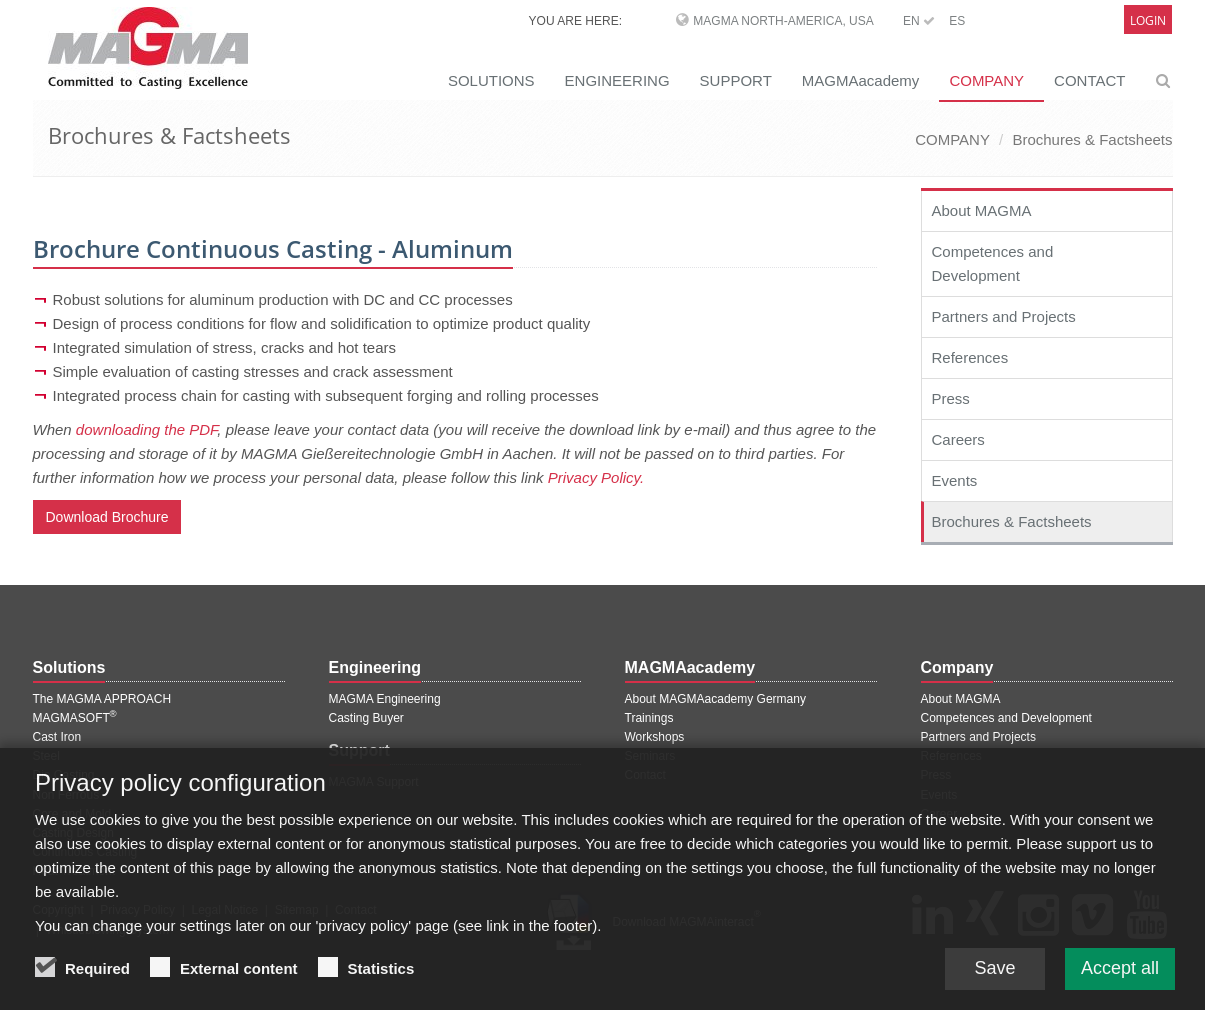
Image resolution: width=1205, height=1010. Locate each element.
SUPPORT (736, 80)
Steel (46, 756)
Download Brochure (107, 517)
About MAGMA (982, 210)
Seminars (650, 756)
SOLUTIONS (491, 80)
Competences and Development (993, 263)
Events (955, 480)
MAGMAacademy (861, 80)
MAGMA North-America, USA (783, 21)
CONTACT (1089, 80)
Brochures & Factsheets (1092, 139)
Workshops (655, 737)
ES (957, 21)
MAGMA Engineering (385, 699)
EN (919, 21)
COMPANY (986, 80)
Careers (958, 439)
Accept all (1120, 980)
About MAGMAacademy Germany (715, 699)
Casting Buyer (366, 718)
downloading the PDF (147, 429)
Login (1148, 20)
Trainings (649, 718)
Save (994, 980)
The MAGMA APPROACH (102, 699)
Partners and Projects (1004, 316)
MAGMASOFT (75, 718)
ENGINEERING (617, 80)
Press (951, 398)
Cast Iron (57, 737)
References (970, 357)
